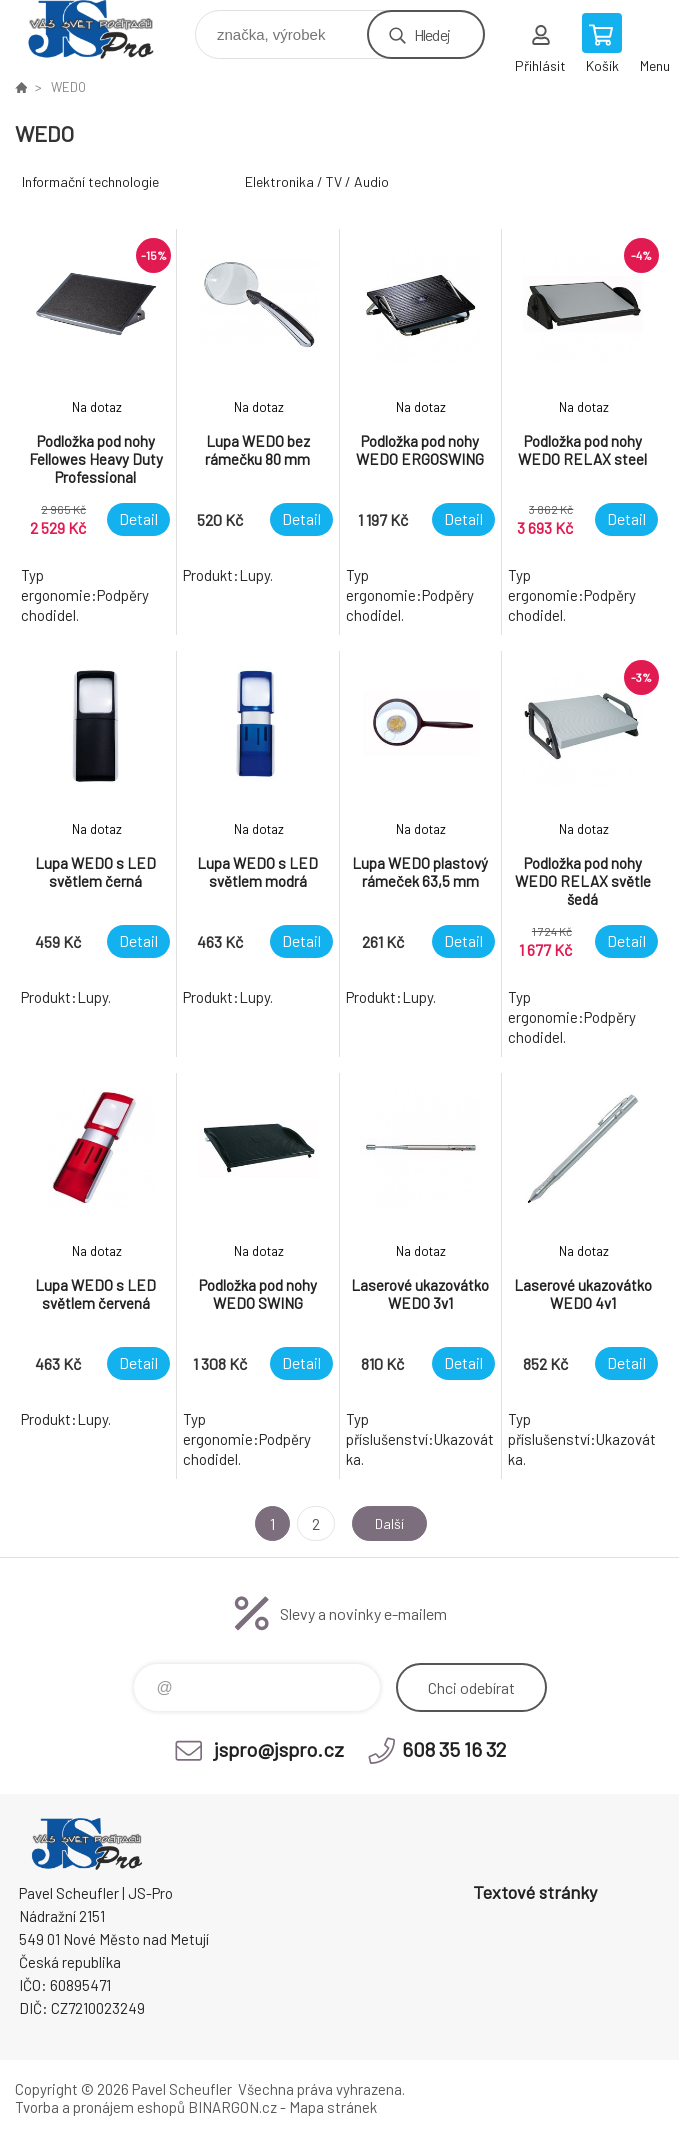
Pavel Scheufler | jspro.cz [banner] (103, 29)
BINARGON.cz (232, 2107)
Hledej (432, 34)
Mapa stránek (333, 2107)
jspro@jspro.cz (279, 1749)
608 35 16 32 (454, 1749)
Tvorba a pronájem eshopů (100, 2107)
